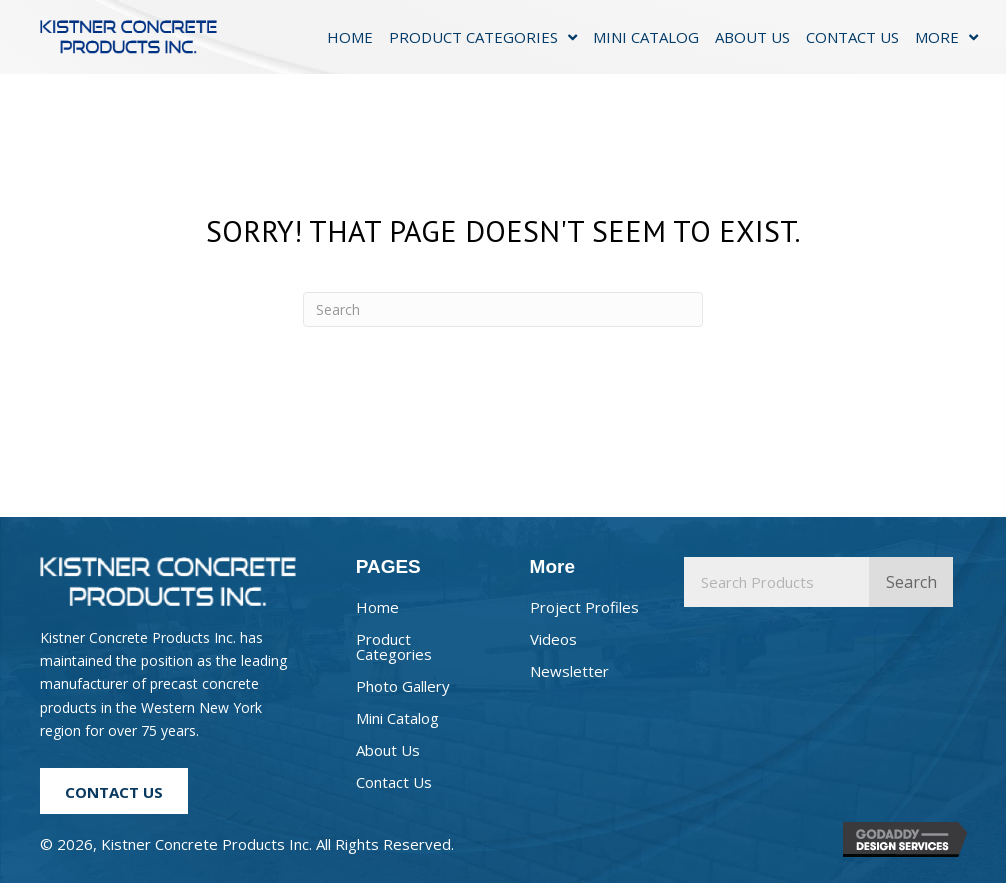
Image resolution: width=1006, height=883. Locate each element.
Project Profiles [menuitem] (584, 607)
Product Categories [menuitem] (394, 646)
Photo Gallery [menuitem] (403, 686)
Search (911, 582)
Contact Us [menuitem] (394, 782)
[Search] (503, 309)
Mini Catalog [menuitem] (397, 718)
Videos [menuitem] (553, 639)
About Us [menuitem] (388, 750)
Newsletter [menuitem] (569, 671)
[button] (114, 791)
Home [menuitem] (377, 607)
